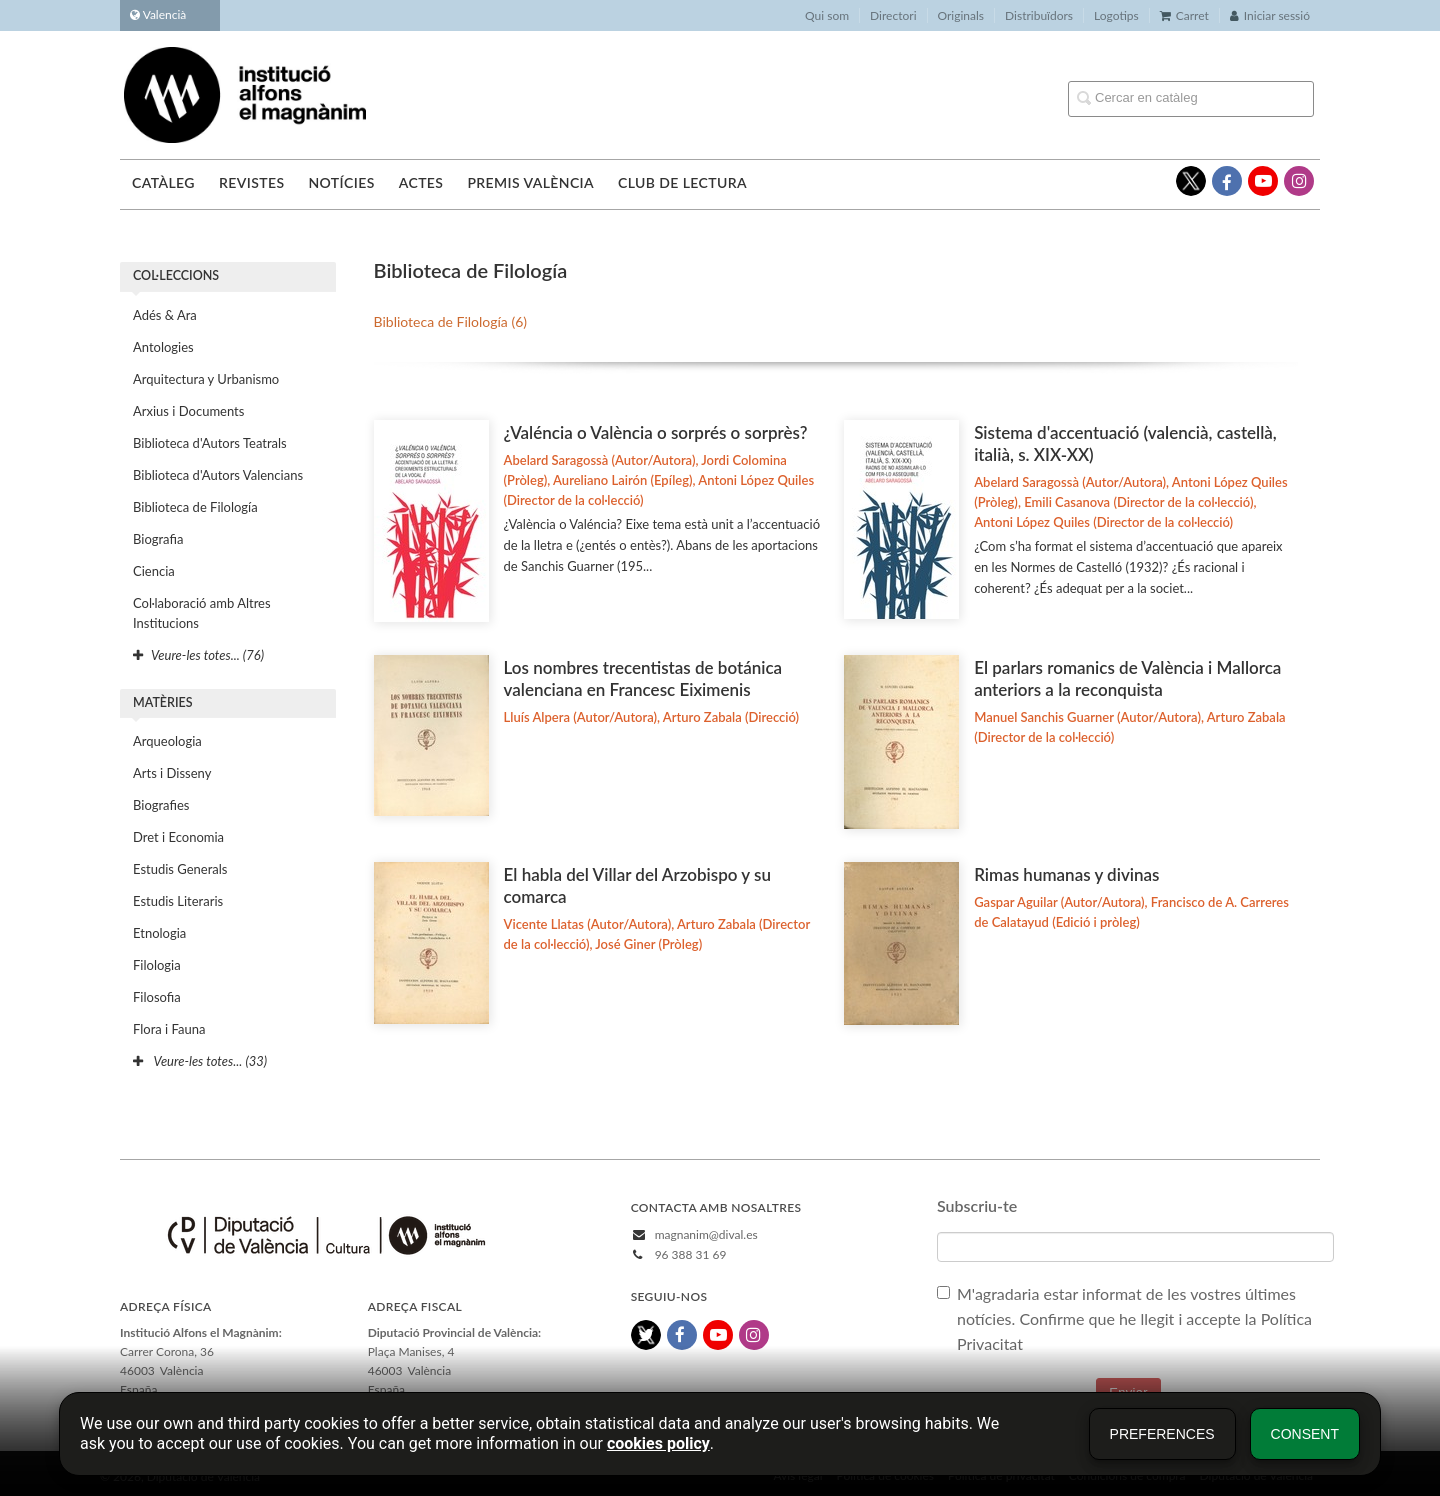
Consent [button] (1305, 1434)
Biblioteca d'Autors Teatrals (210, 443)
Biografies (161, 805)
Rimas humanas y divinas (1066, 874)
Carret (1184, 15)
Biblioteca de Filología (195, 507)
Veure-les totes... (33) (200, 1061)
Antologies (163, 347)
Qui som (827, 15)
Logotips (1116, 15)
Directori (893, 15)
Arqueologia (167, 741)
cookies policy (658, 1443)
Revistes (251, 182)
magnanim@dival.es (706, 1234)
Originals (961, 15)
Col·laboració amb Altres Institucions (202, 613)
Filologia (157, 965)
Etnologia (159, 933)
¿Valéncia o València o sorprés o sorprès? (656, 432)
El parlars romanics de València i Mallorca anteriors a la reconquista (1127, 678)
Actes (421, 182)
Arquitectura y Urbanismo (206, 379)
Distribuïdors (1039, 15)
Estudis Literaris (178, 901)
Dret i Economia (178, 837)
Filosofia (157, 997)
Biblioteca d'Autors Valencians (218, 475)
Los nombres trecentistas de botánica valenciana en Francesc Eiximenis (643, 678)
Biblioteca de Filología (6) (450, 321)
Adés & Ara (165, 315)
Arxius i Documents (188, 411)
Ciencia (154, 571)
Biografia (158, 539)
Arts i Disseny (172, 773)
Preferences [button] (1162, 1434)
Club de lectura (682, 182)
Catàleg (163, 182)
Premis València (530, 182)
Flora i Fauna (169, 1029)
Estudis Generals (180, 869)
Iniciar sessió (1270, 15)
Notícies (341, 182)
